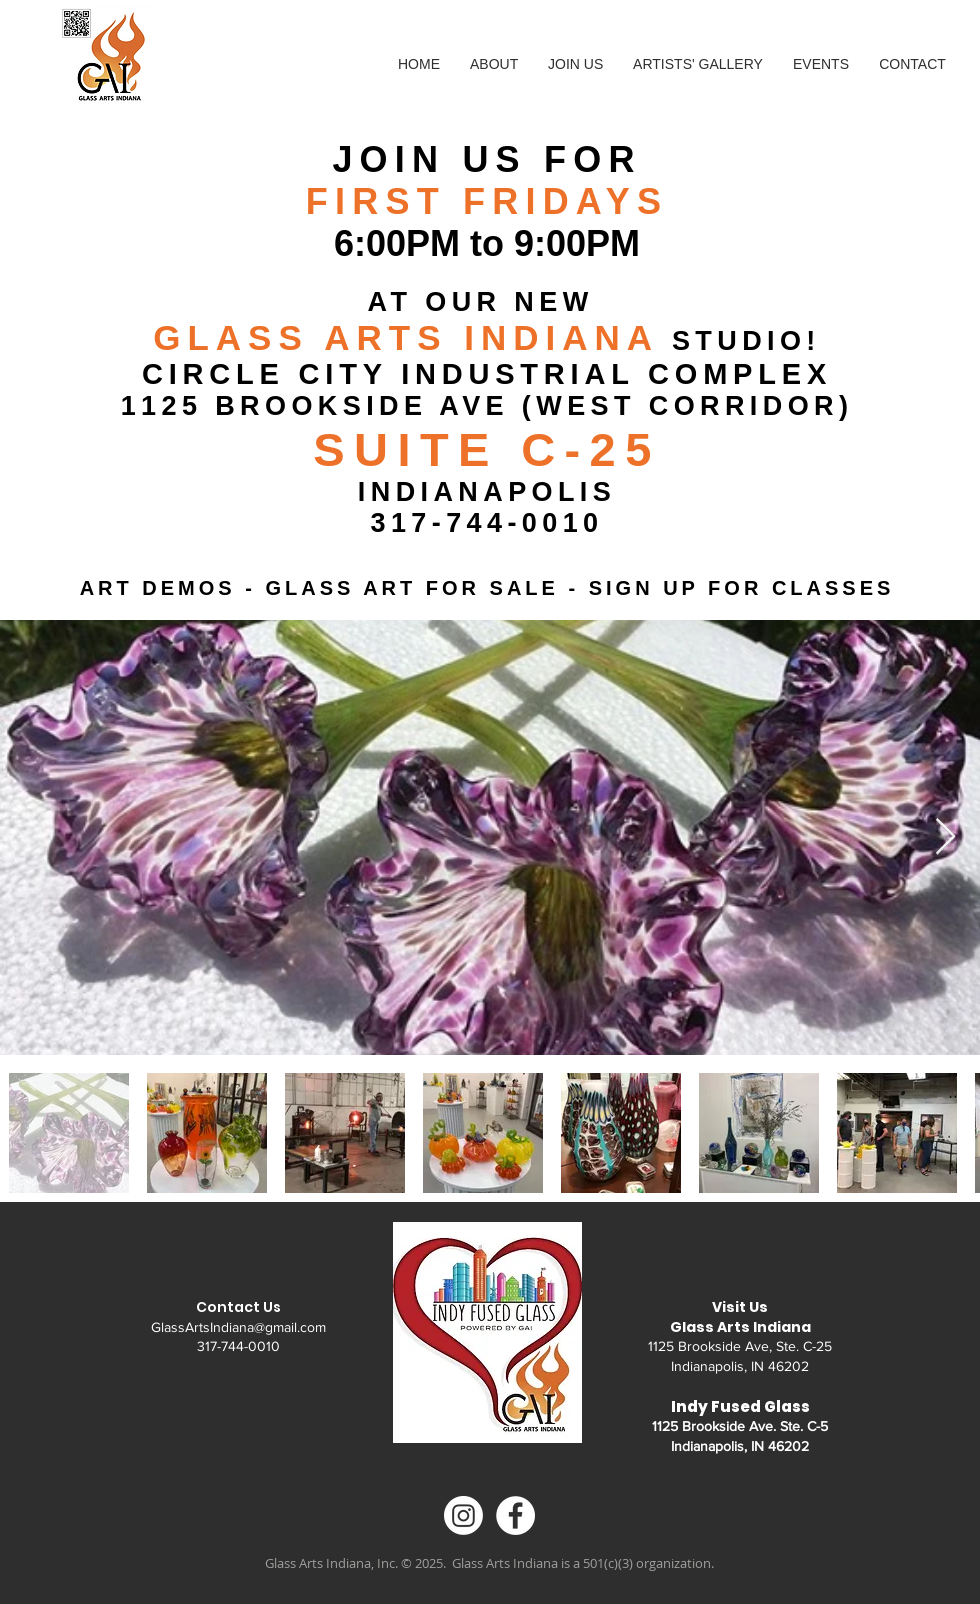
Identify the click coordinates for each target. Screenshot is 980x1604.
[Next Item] (945, 837)
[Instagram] (463, 1515)
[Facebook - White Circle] (515, 1515)
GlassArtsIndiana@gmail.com (238, 1327)
